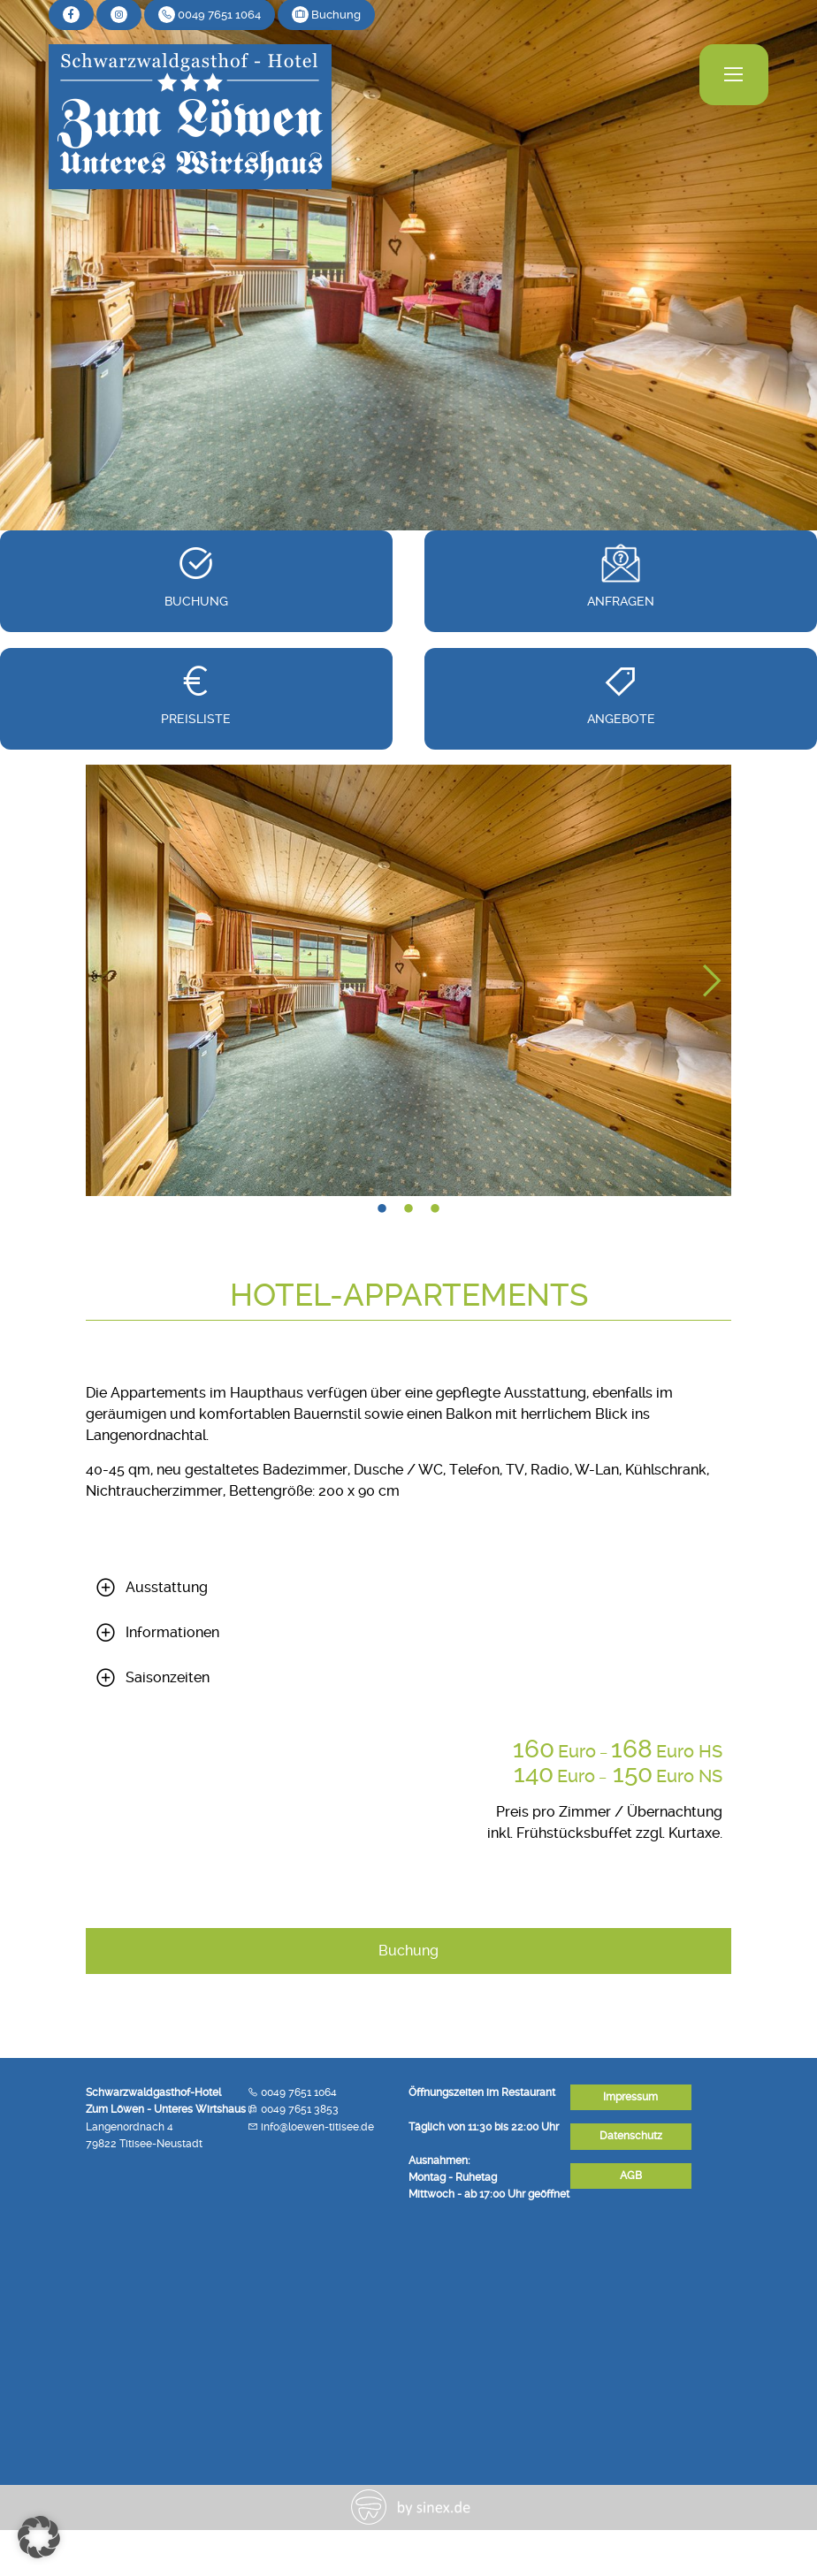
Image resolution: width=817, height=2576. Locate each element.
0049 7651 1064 (299, 2092)
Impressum (630, 2097)
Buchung (408, 1950)
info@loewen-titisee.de (317, 2127)
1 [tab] (382, 1209)
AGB (631, 2175)
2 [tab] (408, 1209)
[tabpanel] (408, 980)
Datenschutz (630, 2136)
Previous (108, 980)
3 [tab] (435, 1209)
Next (709, 980)
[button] (39, 2537)
